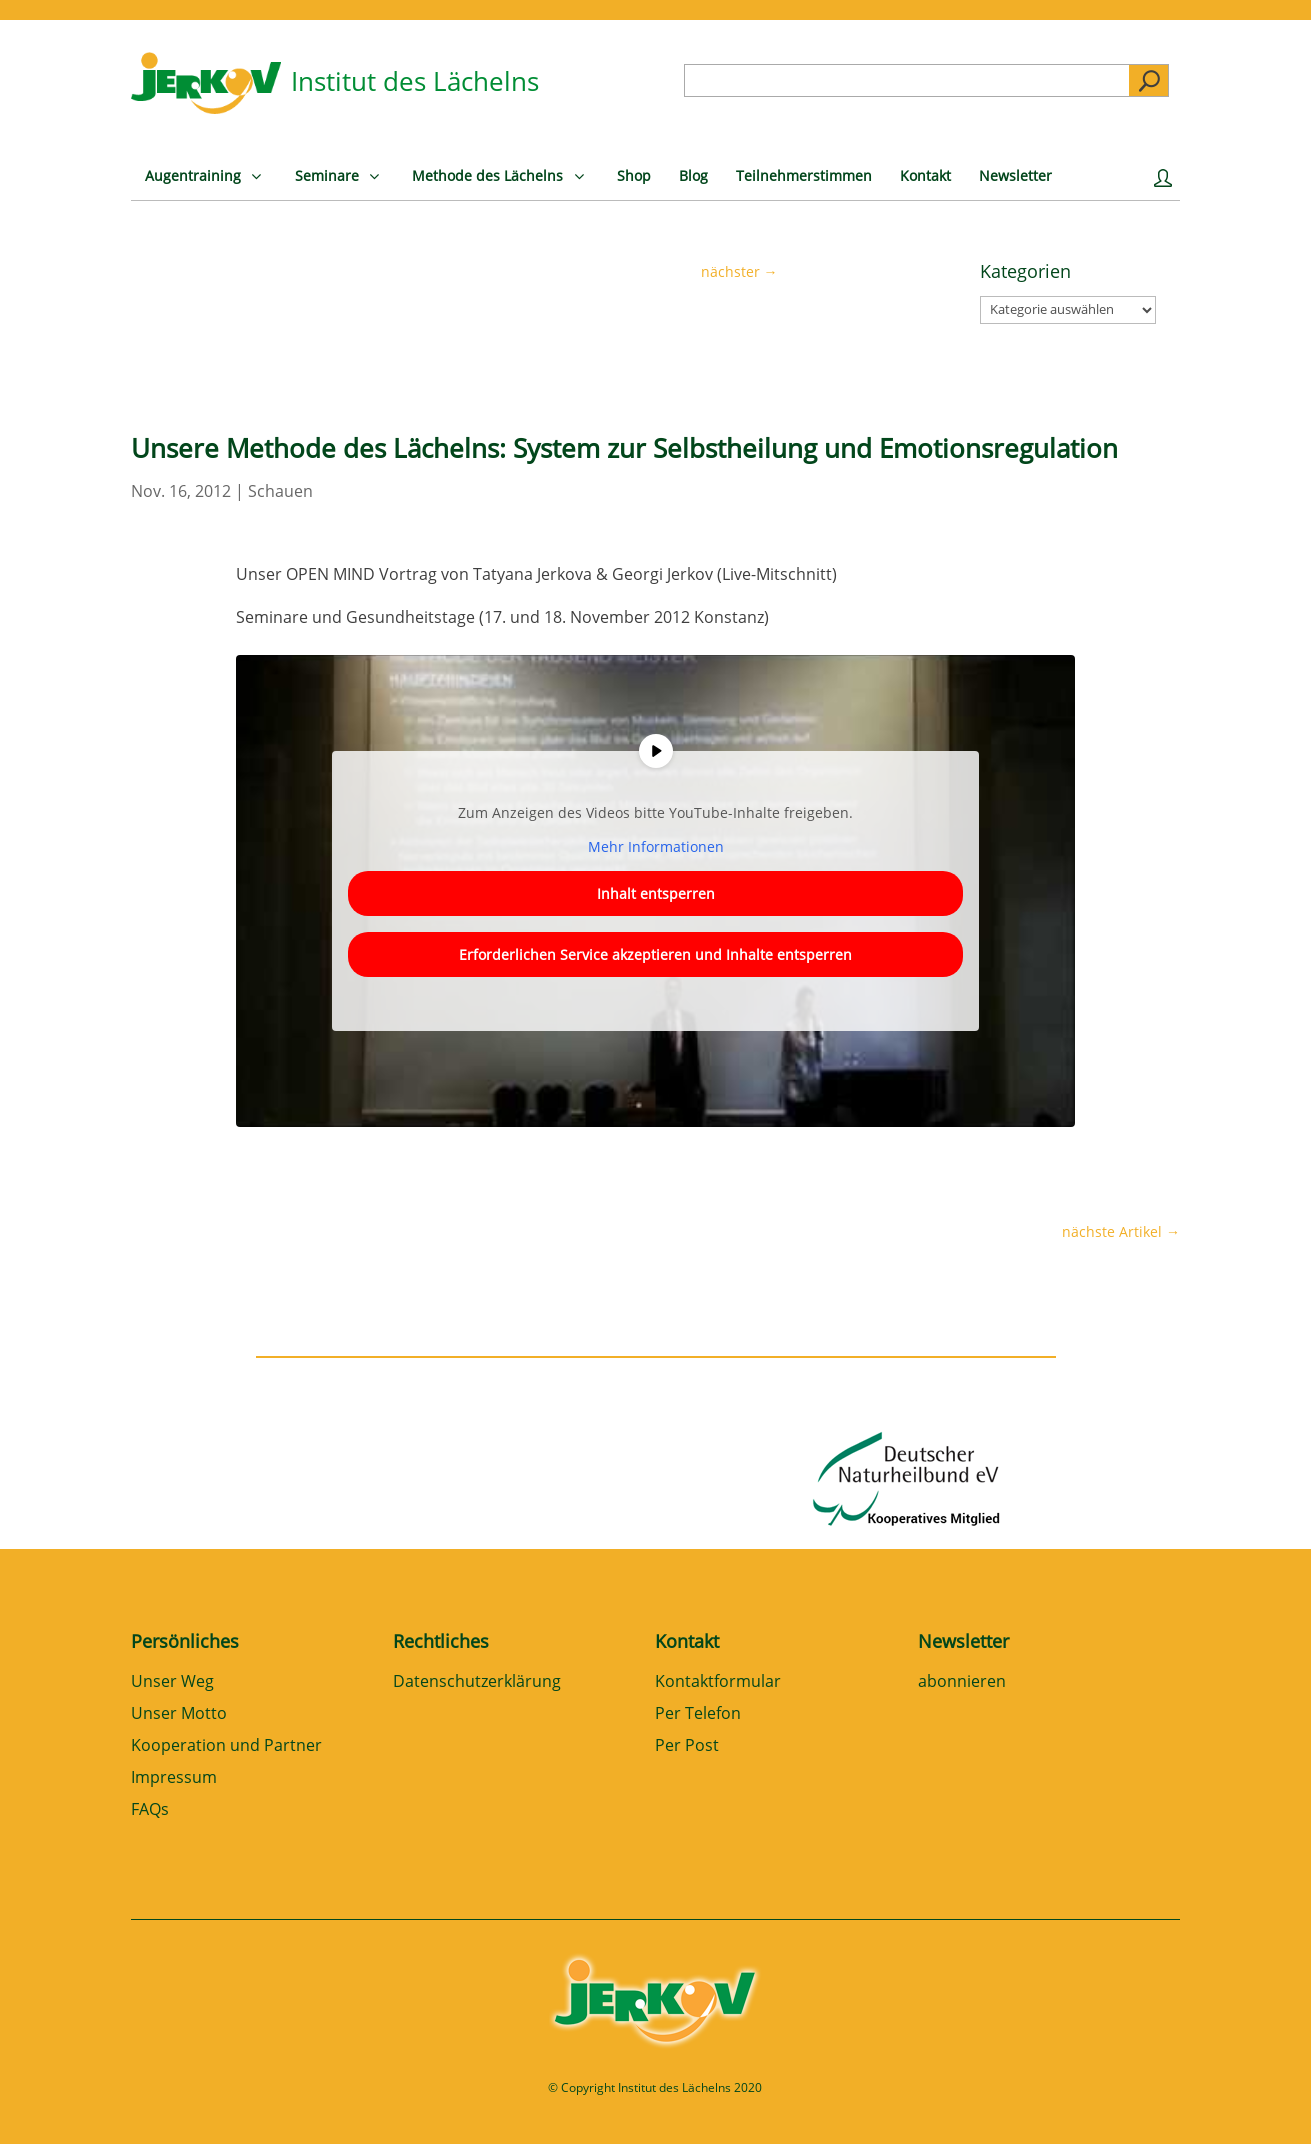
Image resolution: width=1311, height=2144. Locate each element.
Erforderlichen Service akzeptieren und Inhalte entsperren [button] (655, 954)
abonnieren (962, 1682)
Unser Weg (172, 1682)
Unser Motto (179, 1714)
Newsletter (963, 1641)
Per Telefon (698, 1714)
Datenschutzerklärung (477, 1682)
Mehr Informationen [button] (655, 847)
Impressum (174, 1778)
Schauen (280, 491)
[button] (44, 2100)
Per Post (687, 1746)
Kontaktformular (718, 1682)
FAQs (150, 1810)
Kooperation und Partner (226, 1746)
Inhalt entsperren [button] (655, 893)
